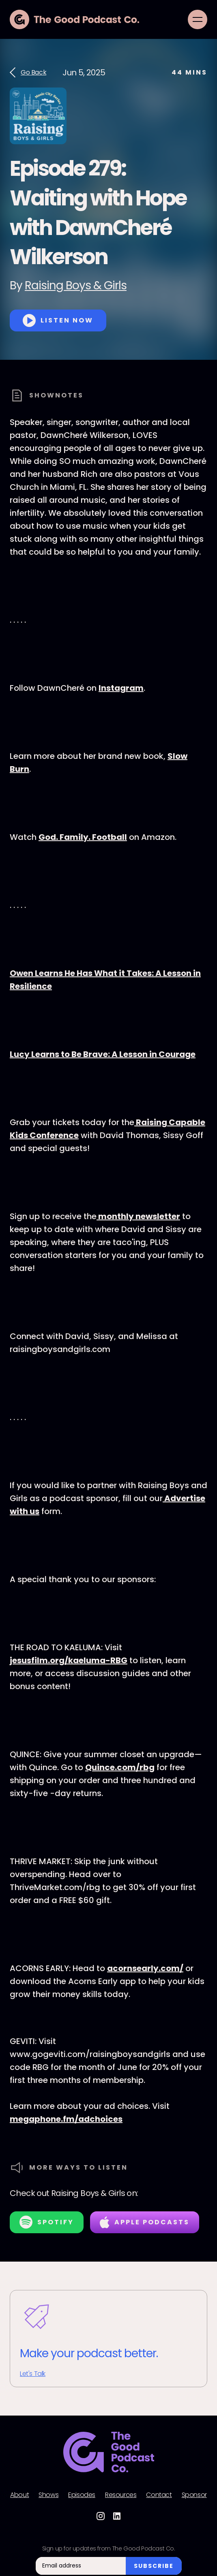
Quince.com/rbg (120, 1767)
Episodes (81, 2495)
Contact (159, 2495)
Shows (48, 2495)
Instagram (121, 688)
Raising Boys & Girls (76, 285)
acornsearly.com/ (145, 1968)
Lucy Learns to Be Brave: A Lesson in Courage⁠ (103, 1054)
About (19, 2495)
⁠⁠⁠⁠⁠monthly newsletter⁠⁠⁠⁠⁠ (138, 1216)
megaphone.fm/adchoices (66, 2119)
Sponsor (194, 2495)
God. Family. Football (83, 837)
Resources (120, 2495)
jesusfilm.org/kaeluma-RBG (68, 1660)
